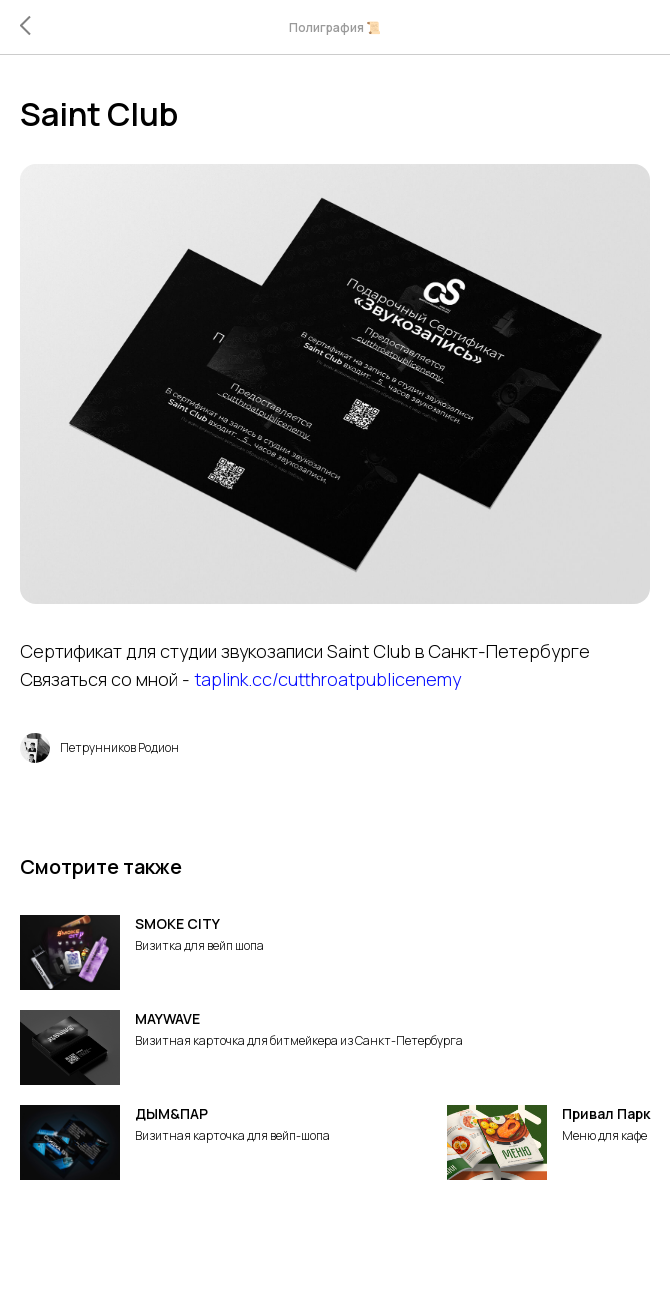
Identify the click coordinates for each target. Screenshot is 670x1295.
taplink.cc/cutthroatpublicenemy (327, 679)
